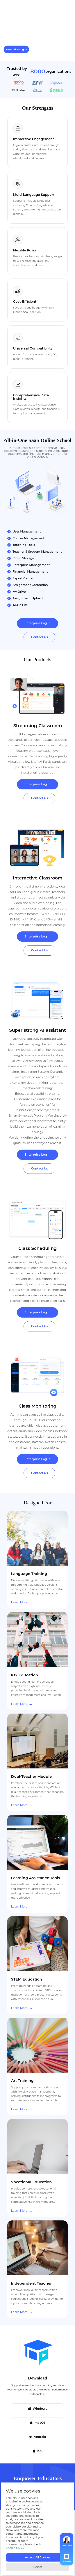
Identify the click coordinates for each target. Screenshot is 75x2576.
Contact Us (39, 637)
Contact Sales (67, 2541)
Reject (37, 2567)
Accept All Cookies (37, 2557)
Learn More (22, 1602)
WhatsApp (67, 2558)
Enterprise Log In (16, 49)
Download (39, 49)
